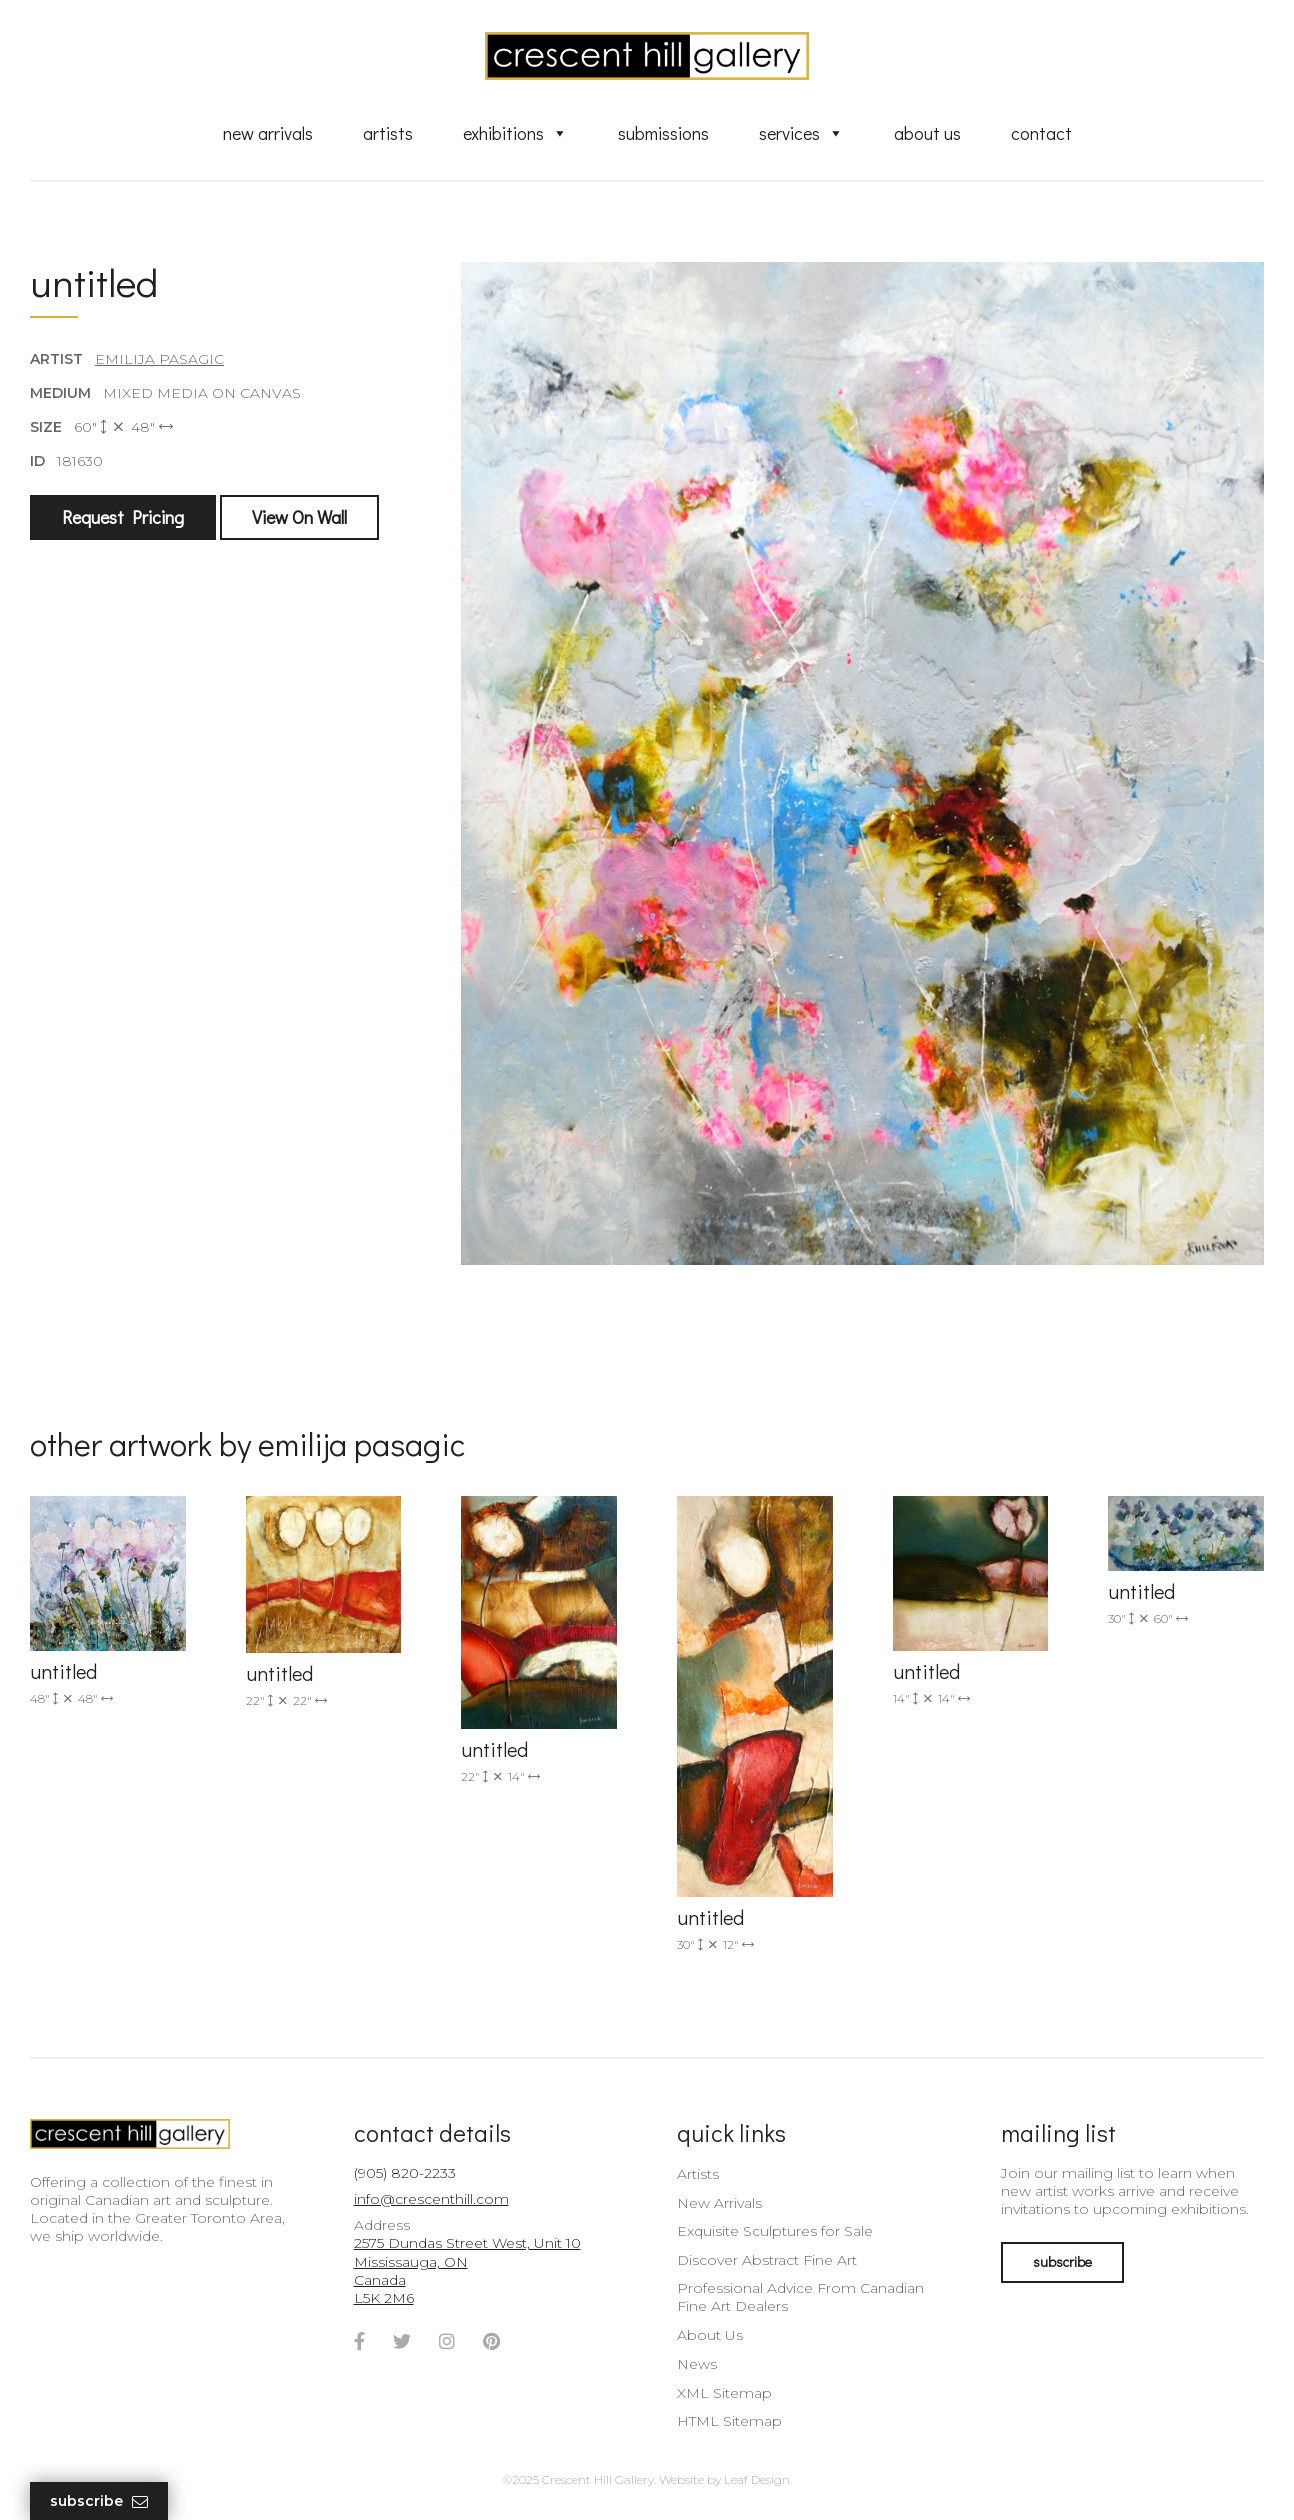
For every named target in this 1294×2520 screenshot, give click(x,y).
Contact (1041, 133)
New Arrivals (268, 133)
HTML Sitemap (729, 2421)
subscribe (1062, 2261)
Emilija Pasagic (159, 359)
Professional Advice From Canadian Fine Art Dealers (800, 2297)
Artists (388, 133)
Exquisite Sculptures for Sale (775, 2231)
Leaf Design (757, 2479)
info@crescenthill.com (431, 2199)
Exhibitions (515, 133)
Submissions (663, 133)
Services (801, 133)
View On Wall (299, 517)
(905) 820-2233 (405, 2173)
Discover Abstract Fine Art (767, 2260)
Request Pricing (123, 517)
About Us (927, 133)
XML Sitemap (724, 2393)
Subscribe (99, 2501)
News (697, 2364)
